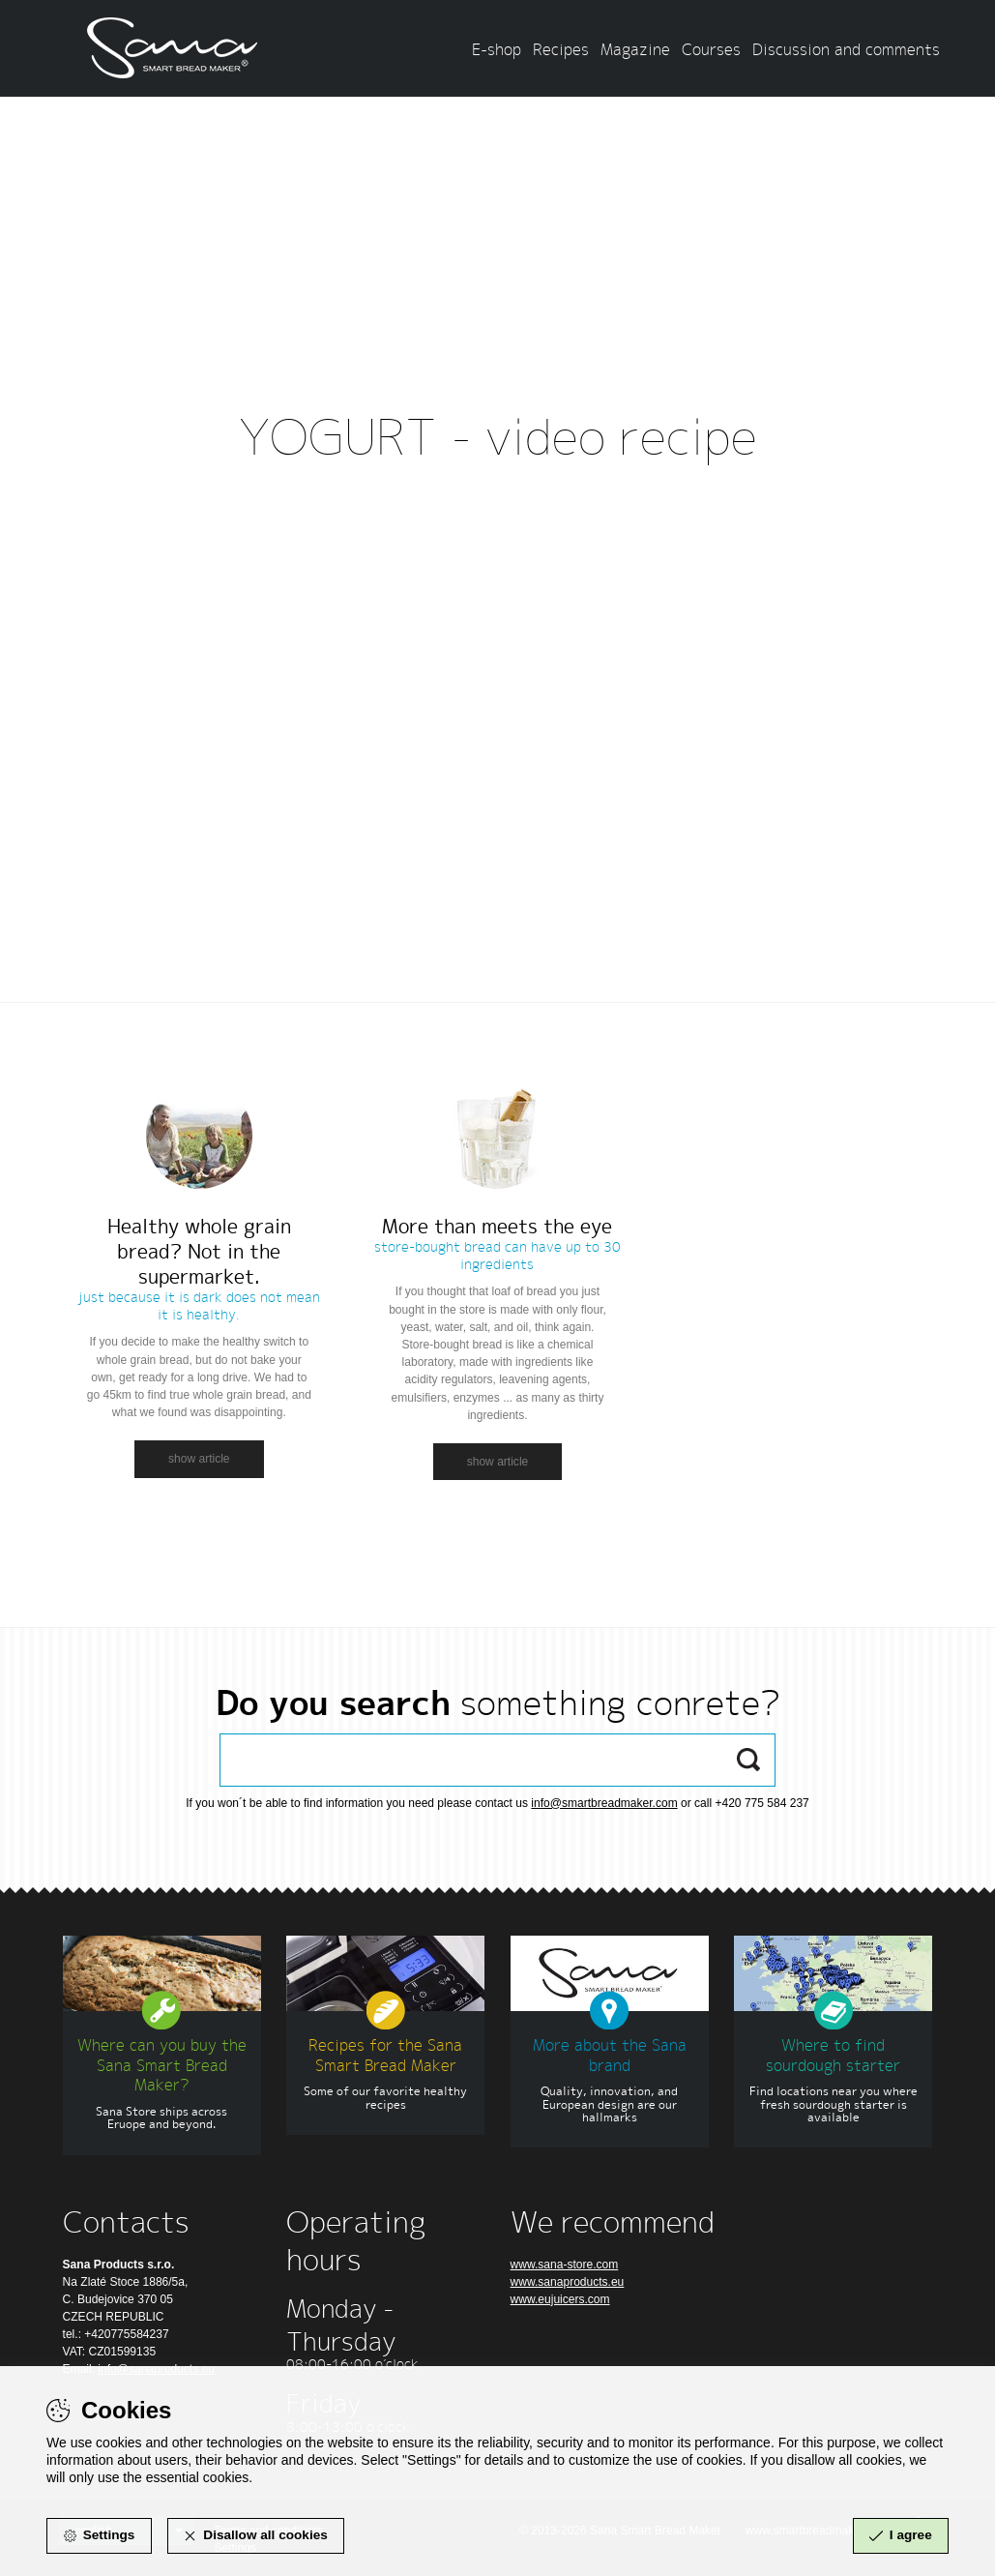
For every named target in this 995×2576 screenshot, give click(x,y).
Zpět (497, 517)
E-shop (496, 49)
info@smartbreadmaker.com (604, 1803)
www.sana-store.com (565, 2264)
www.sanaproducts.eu (568, 2282)
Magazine (635, 49)
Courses (711, 49)
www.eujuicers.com (560, 2299)
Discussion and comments (846, 49)
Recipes (561, 49)
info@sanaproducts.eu (156, 2369)
